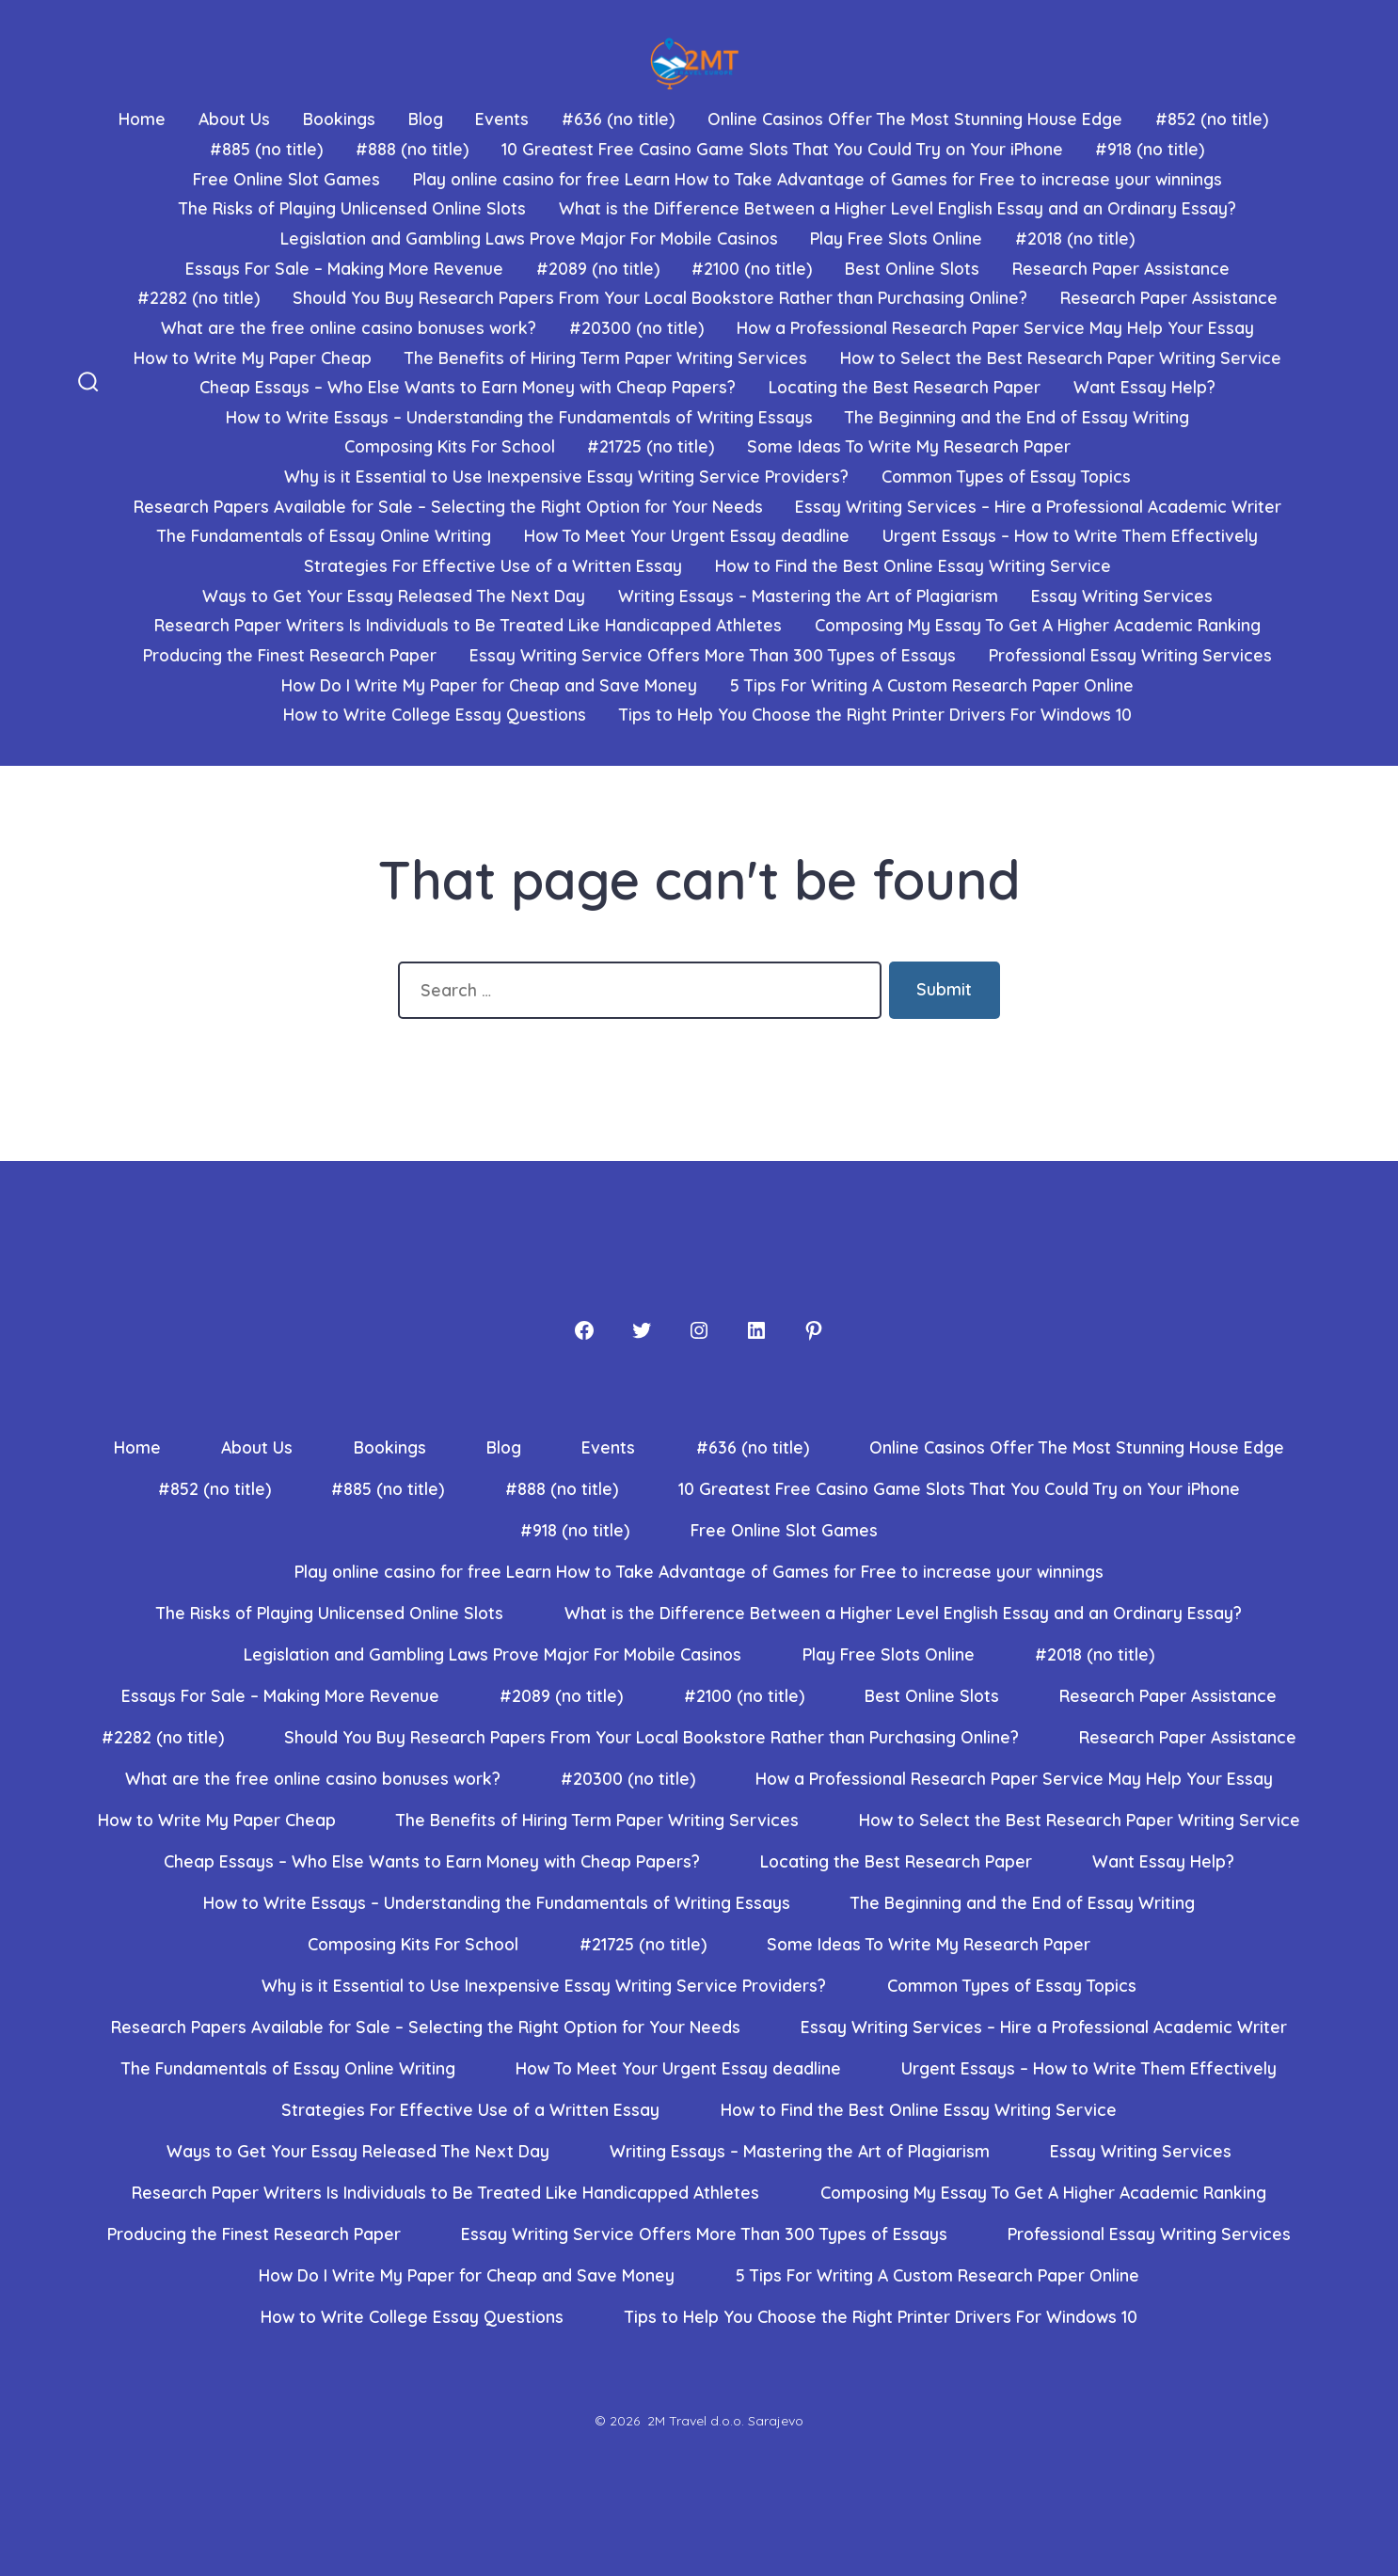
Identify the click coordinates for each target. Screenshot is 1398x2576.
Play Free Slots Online (896, 238)
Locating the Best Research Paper (905, 386)
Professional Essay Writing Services (1130, 654)
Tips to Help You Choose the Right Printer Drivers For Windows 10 (875, 714)
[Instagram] (699, 1330)
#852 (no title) (1211, 118)
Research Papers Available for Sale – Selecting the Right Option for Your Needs (448, 506)
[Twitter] (641, 1330)
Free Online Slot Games (286, 178)
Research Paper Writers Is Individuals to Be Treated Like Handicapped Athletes (468, 624)
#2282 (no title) (198, 297)
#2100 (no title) (751, 268)
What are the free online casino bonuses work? (348, 327)
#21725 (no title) (650, 446)
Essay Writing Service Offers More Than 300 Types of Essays (712, 654)
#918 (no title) (1149, 148)
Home (142, 118)
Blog (425, 118)
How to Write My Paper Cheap (253, 357)
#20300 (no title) (636, 327)
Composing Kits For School (449, 446)
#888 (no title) (412, 148)
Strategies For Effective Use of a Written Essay (493, 565)
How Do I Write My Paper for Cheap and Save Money (489, 685)
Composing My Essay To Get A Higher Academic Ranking (1038, 624)
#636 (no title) (618, 118)
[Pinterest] (813, 1330)
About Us (234, 118)
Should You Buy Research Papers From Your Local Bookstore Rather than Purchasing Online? (660, 297)
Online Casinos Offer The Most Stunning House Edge (914, 118)
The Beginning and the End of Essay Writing (1017, 416)
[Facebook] (584, 1330)
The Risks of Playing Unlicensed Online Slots (352, 208)
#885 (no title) (266, 148)
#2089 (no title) (597, 268)
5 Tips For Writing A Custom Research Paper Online (932, 685)
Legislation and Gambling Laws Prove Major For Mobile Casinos (529, 238)
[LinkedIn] (756, 1330)
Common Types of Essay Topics (1006, 476)
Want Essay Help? (1144, 386)
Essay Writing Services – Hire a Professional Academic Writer (1038, 506)
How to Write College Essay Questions (434, 714)
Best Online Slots (912, 268)
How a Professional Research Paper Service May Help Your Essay (995, 327)
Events (502, 118)
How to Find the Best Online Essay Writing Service (913, 565)
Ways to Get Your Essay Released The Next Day (393, 595)
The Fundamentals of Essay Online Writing (324, 535)
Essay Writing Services (1122, 595)
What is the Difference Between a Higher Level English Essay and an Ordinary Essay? (897, 208)
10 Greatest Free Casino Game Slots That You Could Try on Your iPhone (782, 148)
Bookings (339, 118)
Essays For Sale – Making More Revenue (344, 268)
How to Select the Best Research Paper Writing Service (1060, 357)
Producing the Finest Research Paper (290, 654)
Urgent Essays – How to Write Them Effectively (1070, 535)
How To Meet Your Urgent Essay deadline (687, 535)
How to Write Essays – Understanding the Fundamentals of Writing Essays (519, 416)
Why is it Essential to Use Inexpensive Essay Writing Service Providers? (566, 476)
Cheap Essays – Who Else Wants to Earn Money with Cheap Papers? (467, 386)
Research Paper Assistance (1121, 268)
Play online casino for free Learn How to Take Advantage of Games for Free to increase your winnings (817, 178)
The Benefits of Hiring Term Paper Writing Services (606, 357)
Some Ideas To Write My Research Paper (909, 446)
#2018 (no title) (1075, 238)
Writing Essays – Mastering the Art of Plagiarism (808, 595)
